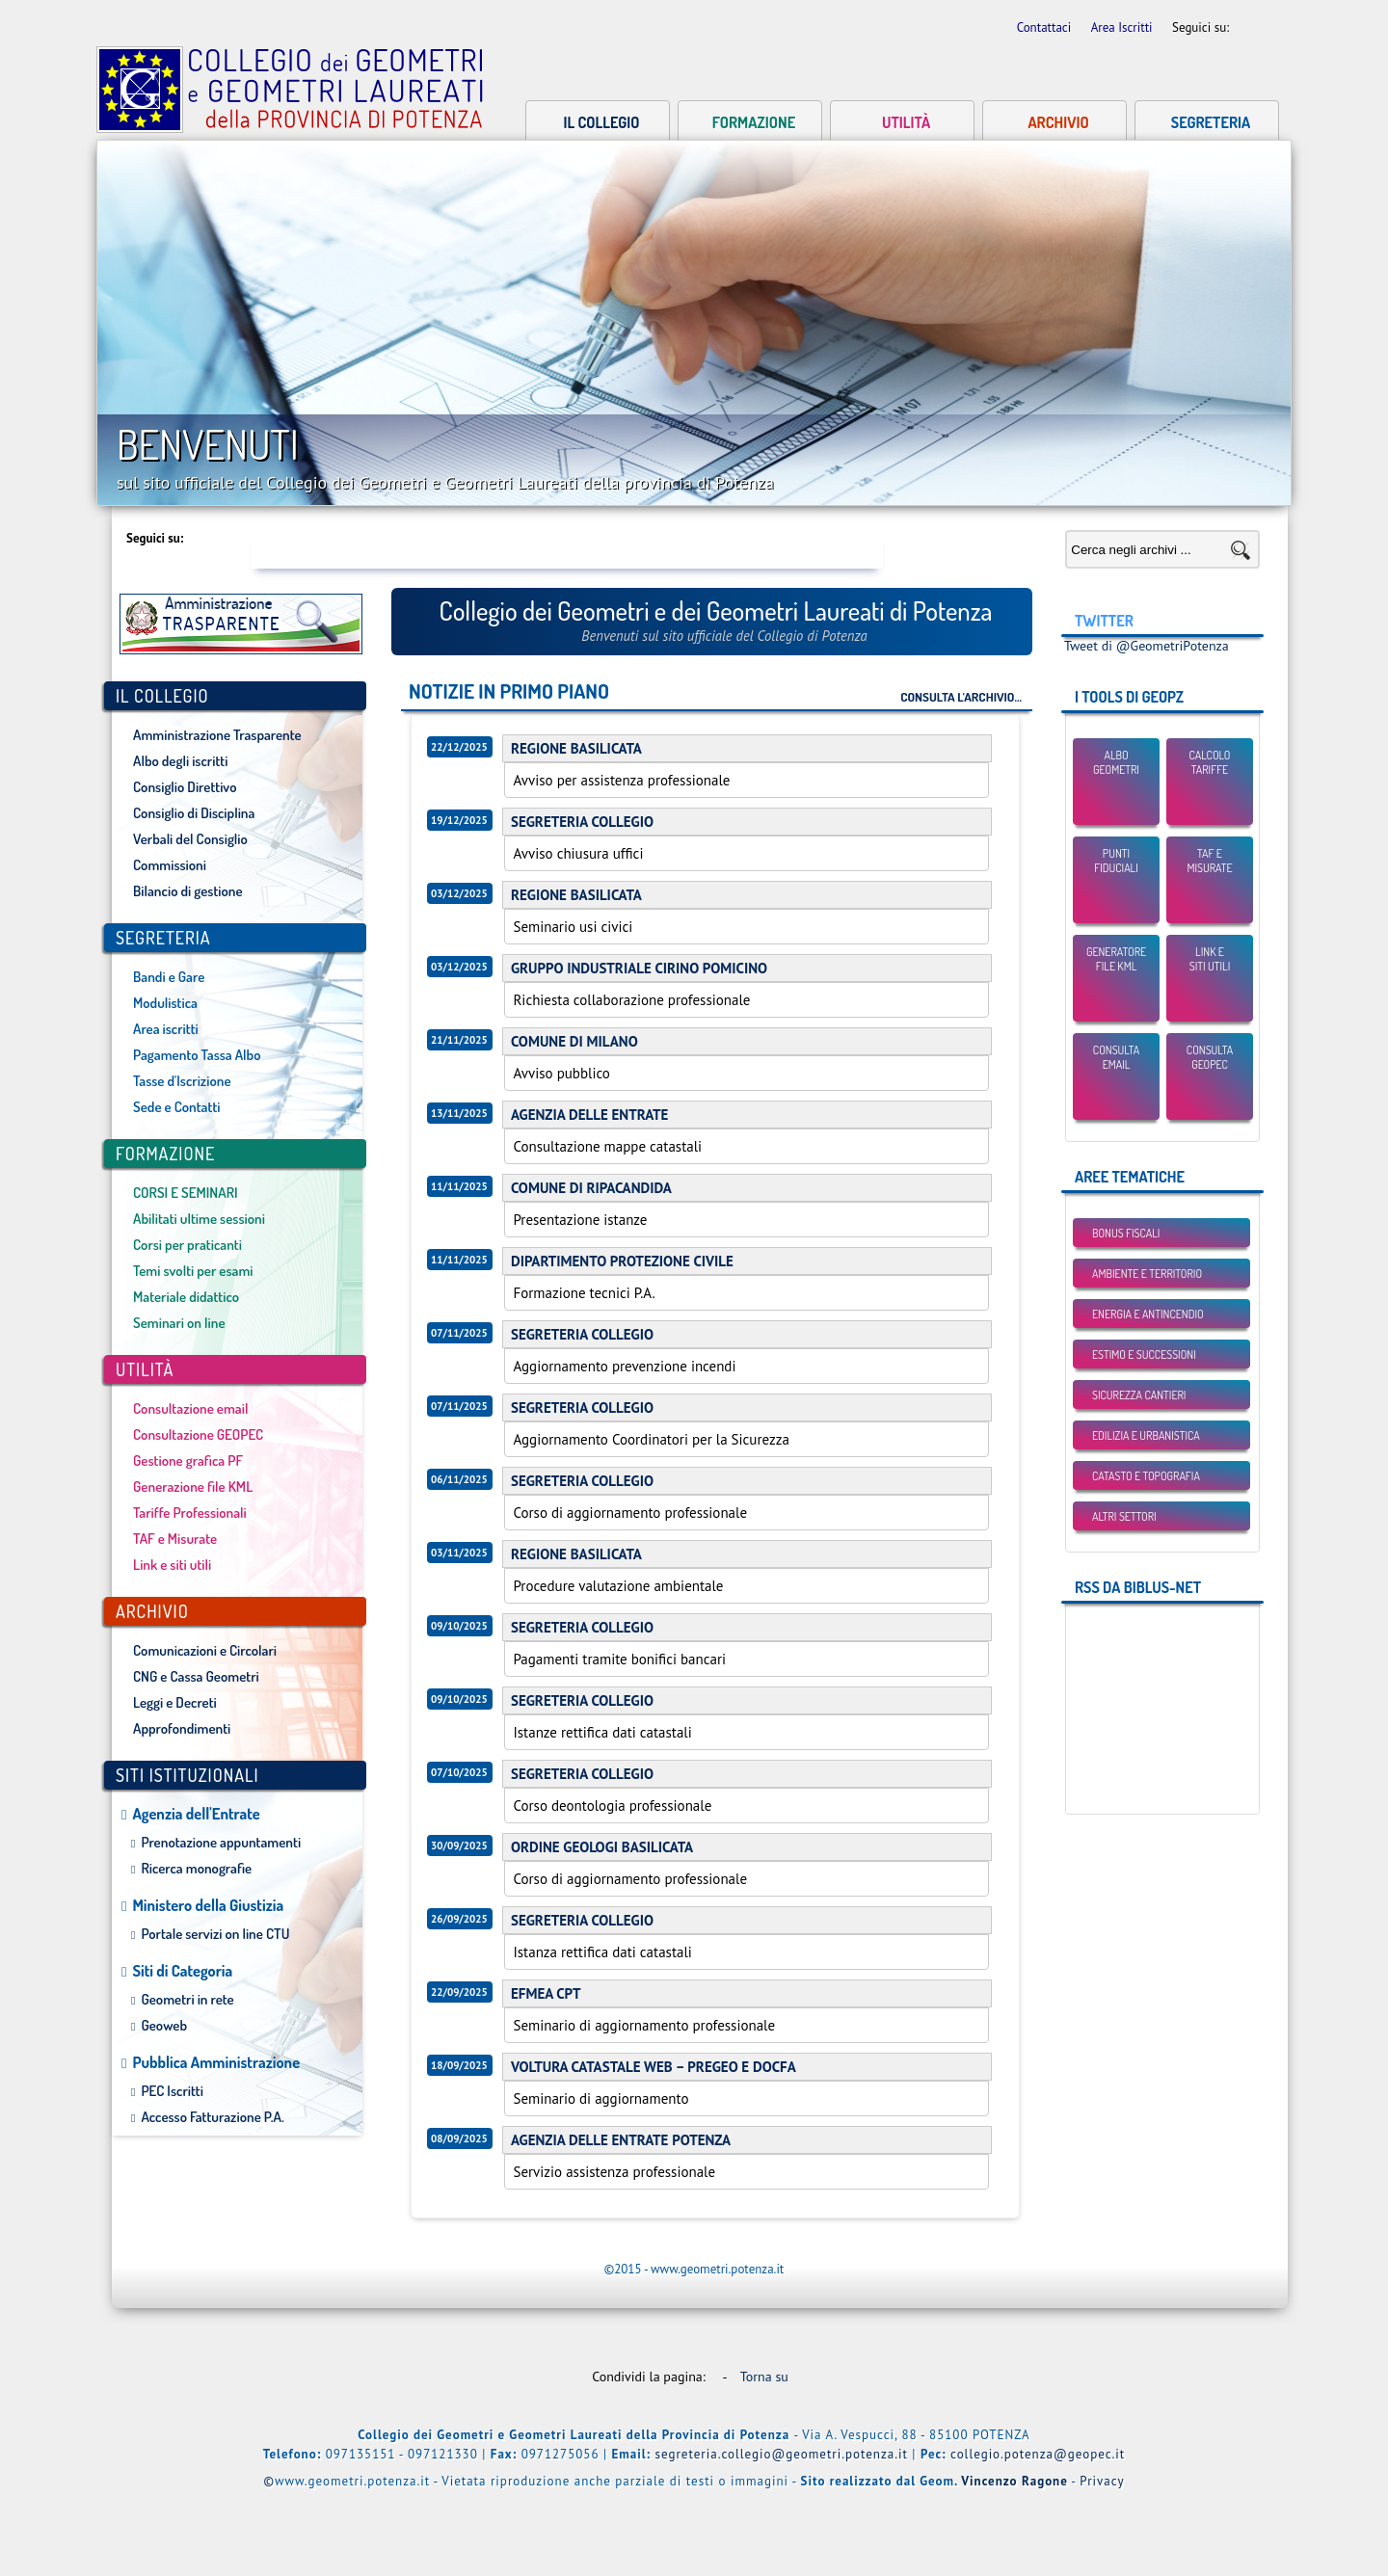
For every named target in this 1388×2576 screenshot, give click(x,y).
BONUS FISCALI (1126, 1233)
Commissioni (169, 865)
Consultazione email (190, 1408)
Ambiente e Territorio (1147, 1273)
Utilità (906, 122)
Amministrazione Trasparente (217, 735)
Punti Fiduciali (1116, 860)
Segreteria (1210, 122)
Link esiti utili (1210, 958)
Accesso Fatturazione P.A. (212, 2117)
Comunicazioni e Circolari (205, 1650)
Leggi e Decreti (175, 1702)
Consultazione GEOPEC (198, 1434)
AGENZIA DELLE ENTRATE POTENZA (621, 2140)
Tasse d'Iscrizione (182, 1081)
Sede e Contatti (176, 1107)
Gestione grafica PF (188, 1460)
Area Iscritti (1123, 27)
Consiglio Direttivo (184, 787)
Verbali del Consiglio (190, 839)
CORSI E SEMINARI (185, 1192)
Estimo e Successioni (1144, 1354)
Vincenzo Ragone (1014, 2481)
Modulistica (165, 1003)
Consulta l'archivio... (961, 696)
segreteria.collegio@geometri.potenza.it (781, 2454)
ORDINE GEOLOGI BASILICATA (602, 1847)
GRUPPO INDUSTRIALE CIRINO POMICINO (639, 968)
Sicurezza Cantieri (1139, 1395)
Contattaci (1046, 27)
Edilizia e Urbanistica (1146, 1435)
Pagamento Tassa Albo (196, 1055)
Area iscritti (166, 1029)
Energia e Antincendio (1148, 1314)
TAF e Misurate (175, 1538)
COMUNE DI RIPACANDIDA (591, 1188)
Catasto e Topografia (1146, 1476)
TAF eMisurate (1209, 860)
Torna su (768, 2376)
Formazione (753, 122)
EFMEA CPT (546, 1993)
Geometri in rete (187, 1999)
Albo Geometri (1116, 762)
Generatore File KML (1116, 958)
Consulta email (1116, 1057)
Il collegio (602, 122)
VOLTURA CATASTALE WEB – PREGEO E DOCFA (653, 2067)
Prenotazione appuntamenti (221, 1842)
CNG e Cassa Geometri (196, 1676)
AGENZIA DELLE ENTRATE (590, 1114)
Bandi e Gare (168, 977)
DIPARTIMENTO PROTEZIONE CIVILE (622, 1261)
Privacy (1102, 2481)
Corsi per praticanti (187, 1244)
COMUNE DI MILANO (574, 1041)
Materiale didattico (186, 1297)
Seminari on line (179, 1323)
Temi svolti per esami (193, 1270)
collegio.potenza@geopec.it (1037, 2454)
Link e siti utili (172, 1564)
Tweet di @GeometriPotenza (1146, 645)
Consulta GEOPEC (1210, 1057)
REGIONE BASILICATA (576, 748)
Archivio (1058, 122)
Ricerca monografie (196, 1868)
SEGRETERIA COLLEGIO (582, 821)
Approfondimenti (181, 1728)
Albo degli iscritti (180, 761)
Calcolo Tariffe (1210, 762)
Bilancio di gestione (188, 891)
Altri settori (1124, 1516)
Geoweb (164, 2025)
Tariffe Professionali (190, 1512)
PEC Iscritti (172, 2091)
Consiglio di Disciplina (193, 813)
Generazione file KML (193, 1486)
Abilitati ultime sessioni (199, 1218)
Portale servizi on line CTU (215, 1934)
